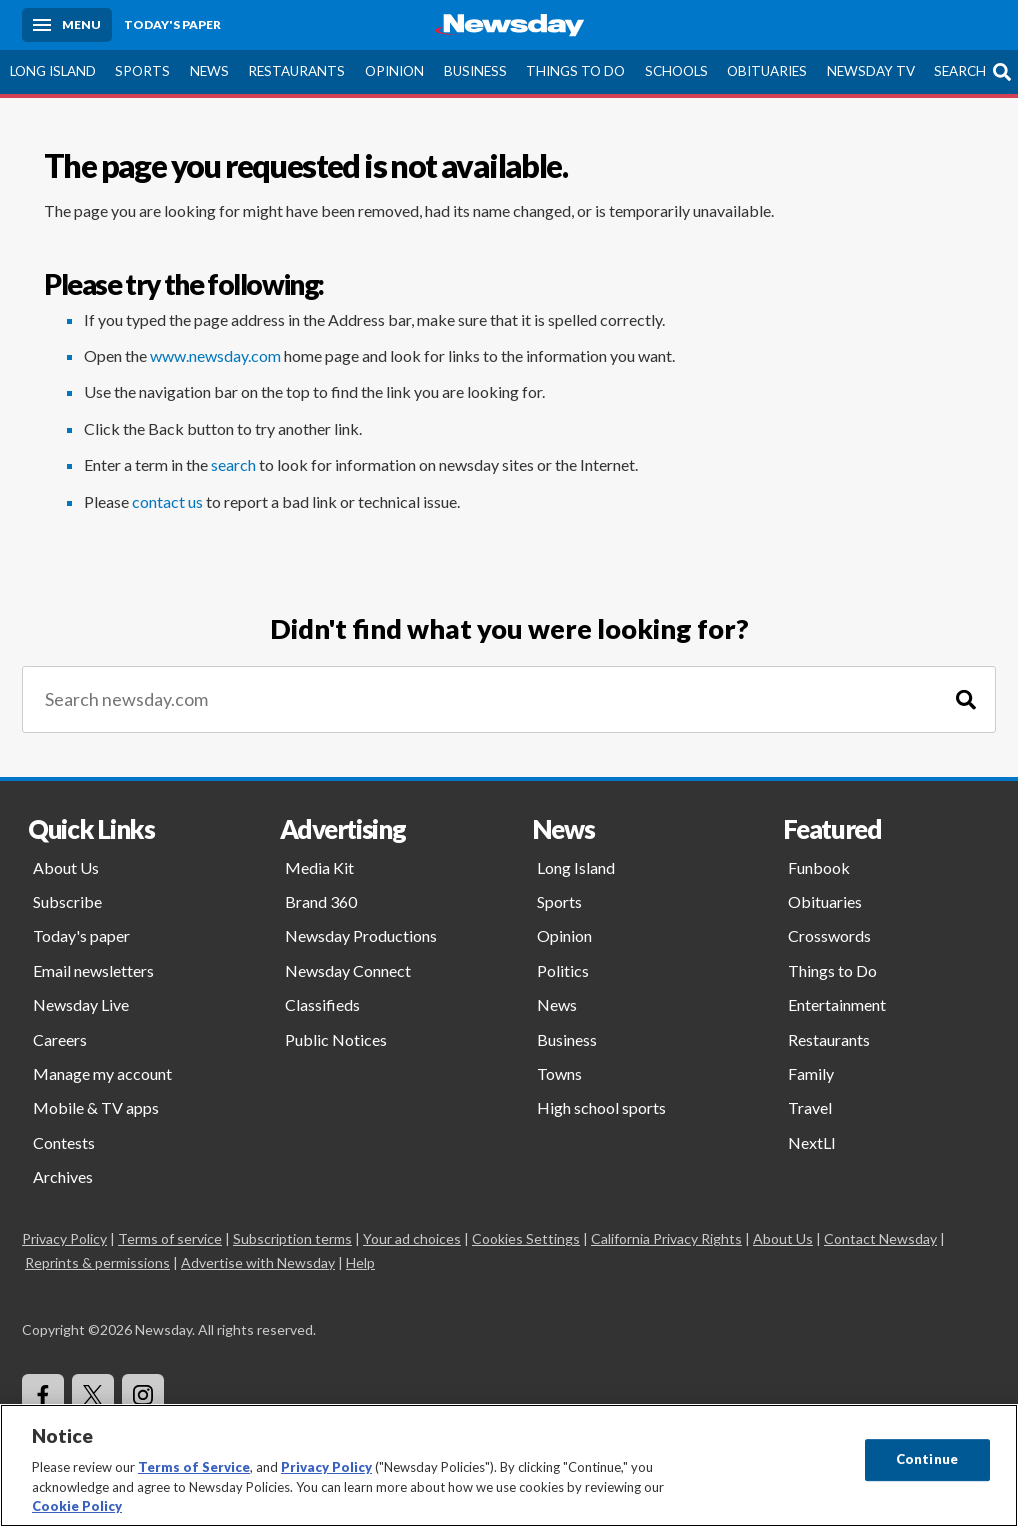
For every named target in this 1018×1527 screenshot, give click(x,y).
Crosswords (829, 935)
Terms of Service (194, 1467)
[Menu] (67, 25)
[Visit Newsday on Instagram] (143, 1395)
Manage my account (102, 1073)
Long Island (53, 71)
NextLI (812, 1142)
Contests (64, 1142)
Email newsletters (93, 970)
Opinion (394, 71)
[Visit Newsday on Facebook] (43, 1395)
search (233, 464)
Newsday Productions (361, 935)
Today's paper (81, 935)
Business (475, 71)
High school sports (601, 1107)
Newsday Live (81, 1004)
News (209, 71)
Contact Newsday (880, 1238)
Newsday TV (871, 71)
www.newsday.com (215, 355)
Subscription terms (292, 1238)
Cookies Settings (526, 1238)
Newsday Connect (348, 970)
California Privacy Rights (666, 1238)
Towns (559, 1073)
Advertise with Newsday (258, 1262)
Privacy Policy (64, 1238)
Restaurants (296, 71)
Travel (810, 1107)
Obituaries (767, 71)
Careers (60, 1039)
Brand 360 (321, 901)
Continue (927, 1459)
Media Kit (319, 867)
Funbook (819, 867)
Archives (63, 1176)
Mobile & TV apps (96, 1107)
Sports (142, 71)
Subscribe (67, 901)
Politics (563, 970)
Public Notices (336, 1039)
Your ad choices (412, 1238)
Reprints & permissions (97, 1262)
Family (811, 1073)
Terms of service (170, 1238)
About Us (66, 867)
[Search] (966, 699)
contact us (167, 501)
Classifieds (322, 1004)
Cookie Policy (77, 1506)
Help (360, 1262)
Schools (676, 71)
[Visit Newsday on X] (93, 1395)
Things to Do (575, 71)
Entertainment (837, 1004)
